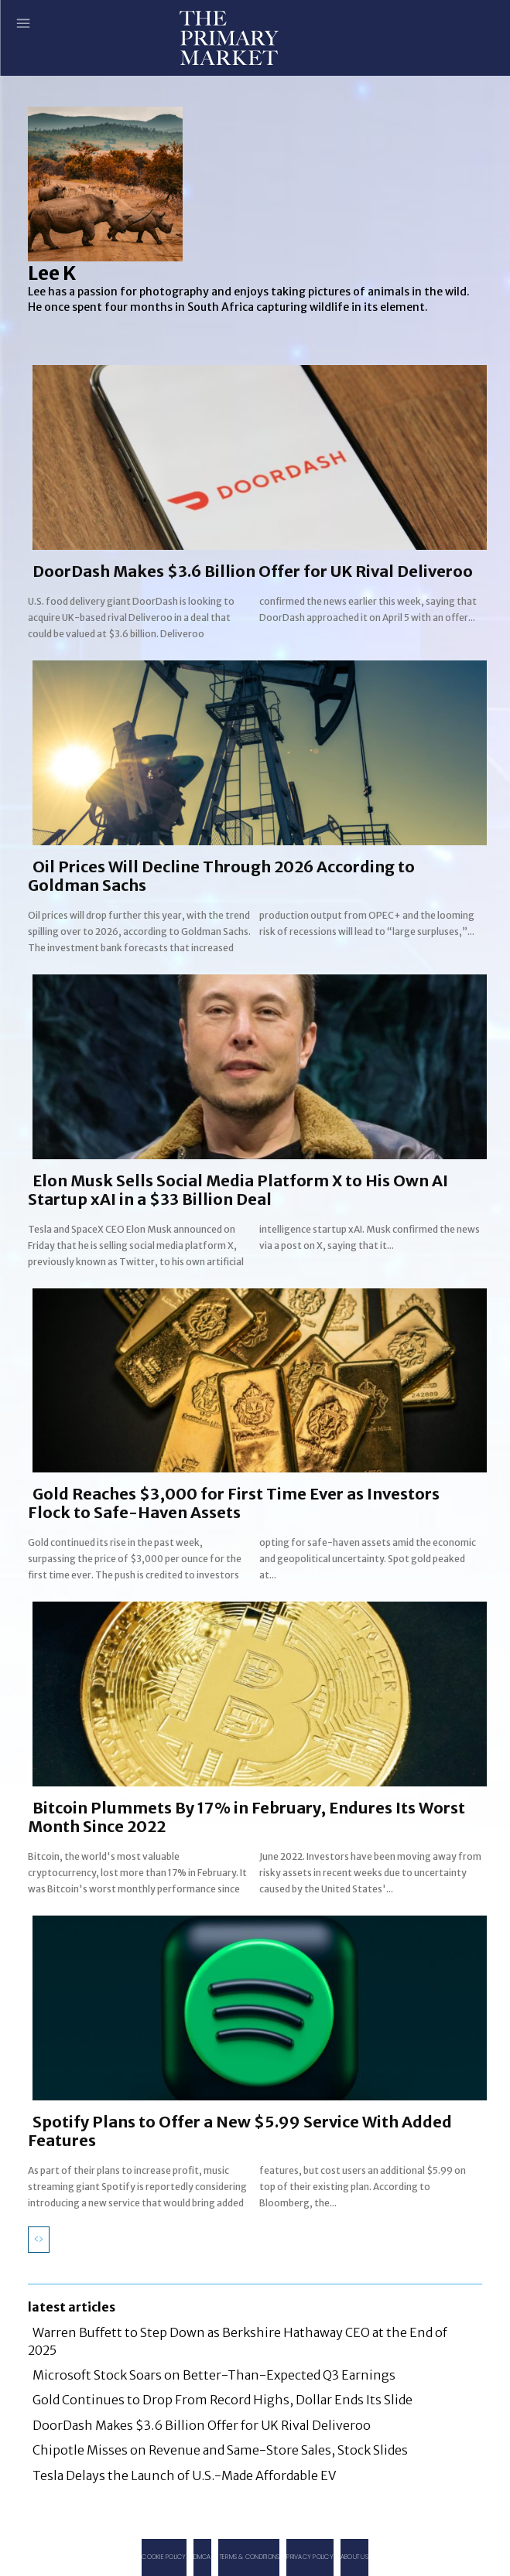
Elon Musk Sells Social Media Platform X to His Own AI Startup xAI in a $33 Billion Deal (238, 1190)
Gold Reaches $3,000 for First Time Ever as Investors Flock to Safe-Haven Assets (234, 1503)
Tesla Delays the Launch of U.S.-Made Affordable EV (184, 2475)
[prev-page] (39, 2239)
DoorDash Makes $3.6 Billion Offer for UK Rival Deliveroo (253, 571)
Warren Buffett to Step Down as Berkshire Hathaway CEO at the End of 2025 (237, 2341)
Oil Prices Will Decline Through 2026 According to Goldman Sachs (221, 876)
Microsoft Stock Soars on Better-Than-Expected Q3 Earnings (214, 2375)
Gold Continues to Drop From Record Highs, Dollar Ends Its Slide (222, 2399)
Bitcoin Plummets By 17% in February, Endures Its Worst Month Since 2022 (246, 1817)
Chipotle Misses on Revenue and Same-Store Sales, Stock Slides (220, 2450)
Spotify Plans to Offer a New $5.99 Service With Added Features (240, 2131)
